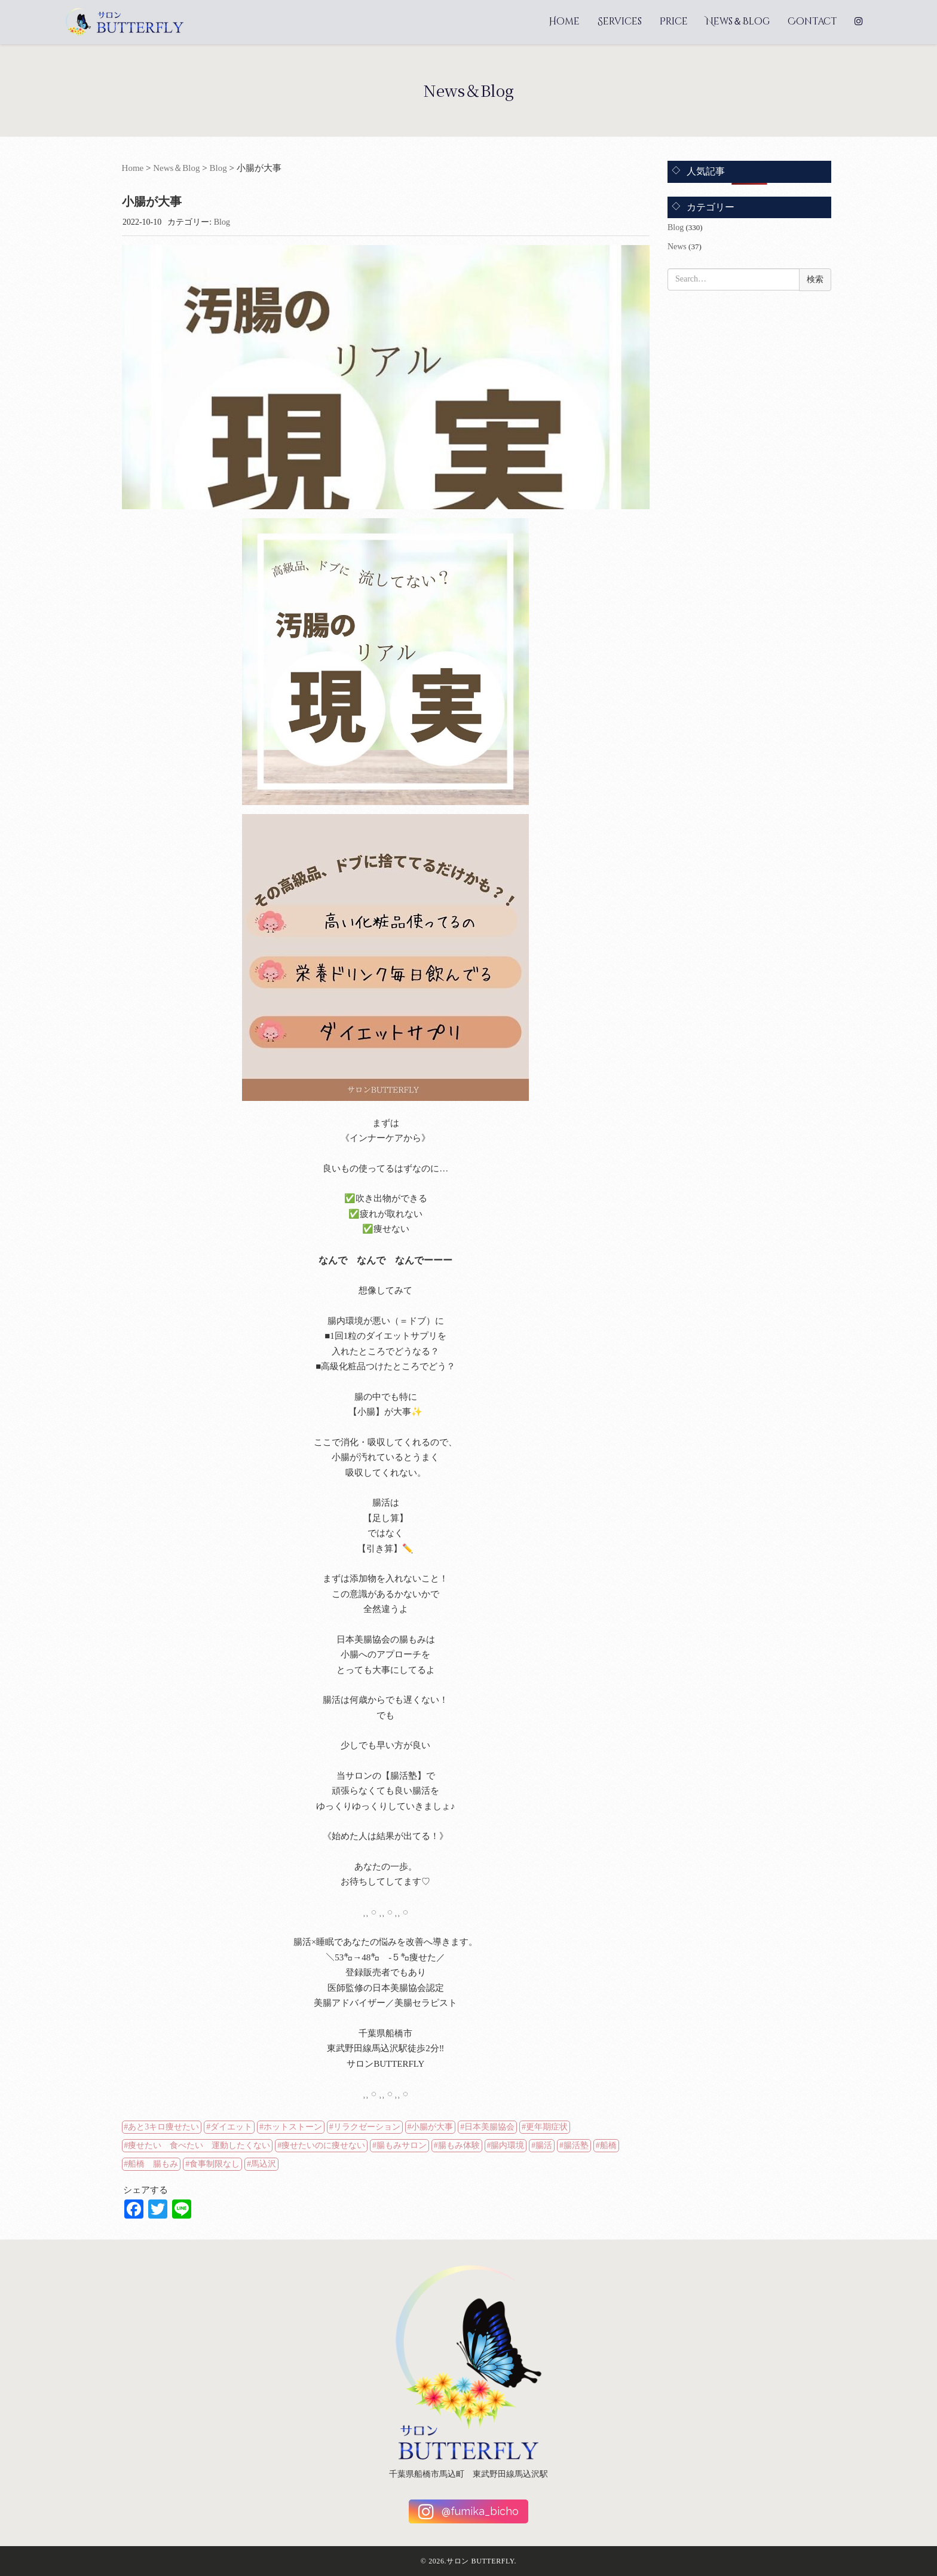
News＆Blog (738, 21)
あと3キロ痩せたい (163, 2126)
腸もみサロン (401, 2145)
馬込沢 (263, 2163)
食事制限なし (214, 2163)
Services (620, 21)
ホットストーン (293, 2126)
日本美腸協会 (489, 2126)
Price (674, 21)
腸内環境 (507, 2145)
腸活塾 (576, 2145)
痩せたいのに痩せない (323, 2145)
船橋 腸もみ (153, 2163)
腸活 (543, 2145)
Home (564, 21)
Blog (218, 168)
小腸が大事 (432, 2126)
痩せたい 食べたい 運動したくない (199, 2145)
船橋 (608, 2145)
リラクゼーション (366, 2126)
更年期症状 (547, 2126)
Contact (812, 21)
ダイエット (231, 2126)
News (677, 246)
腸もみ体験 (459, 2145)
